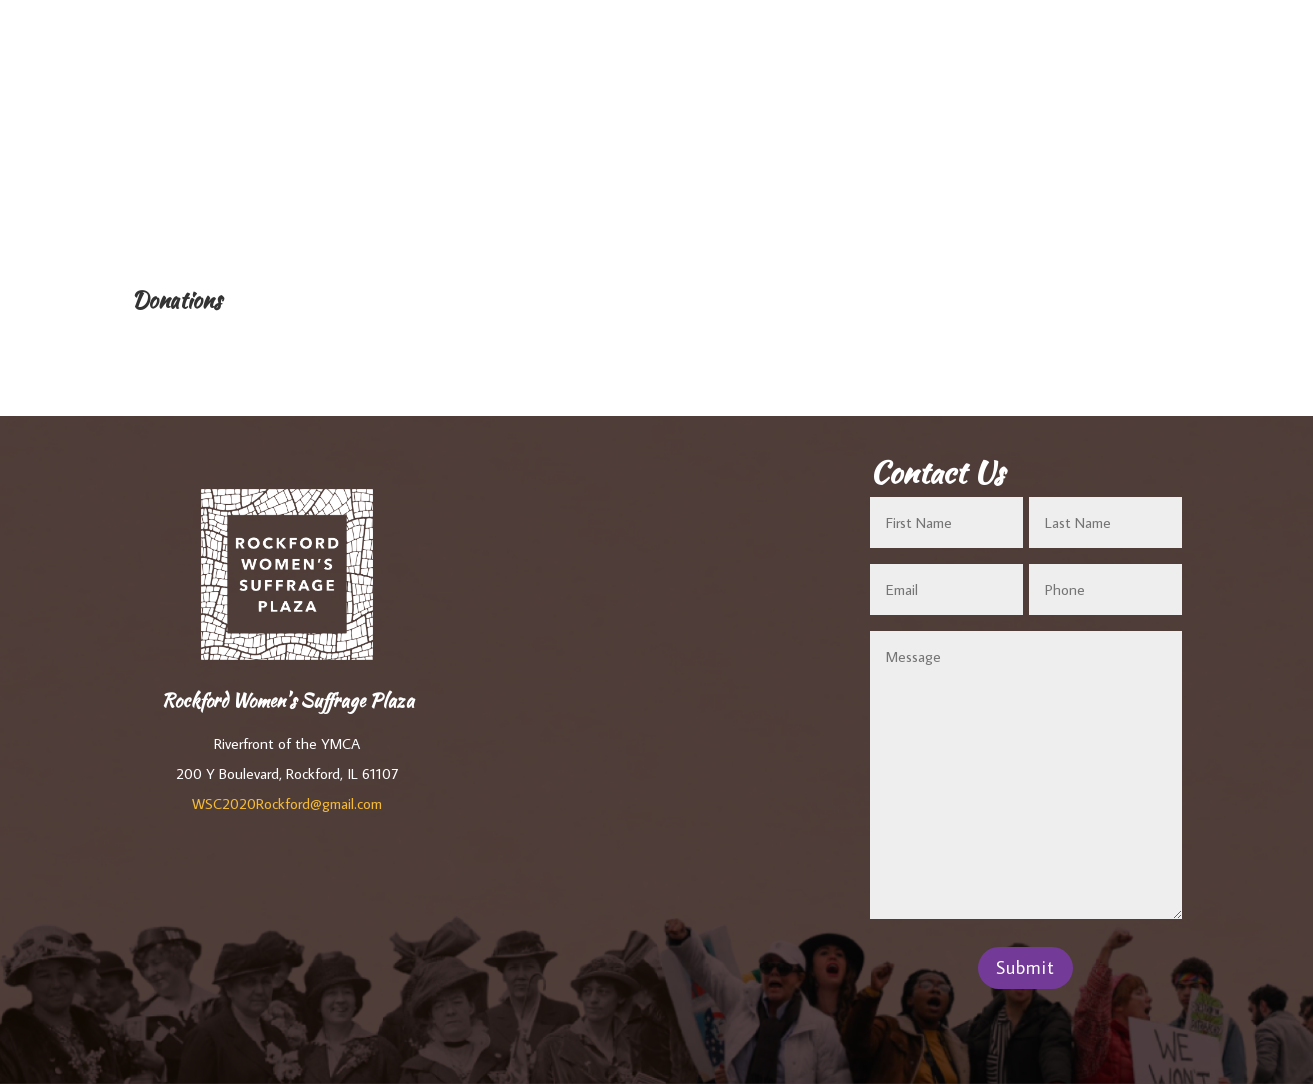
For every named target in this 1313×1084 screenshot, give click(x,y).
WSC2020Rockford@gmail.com (287, 803)
